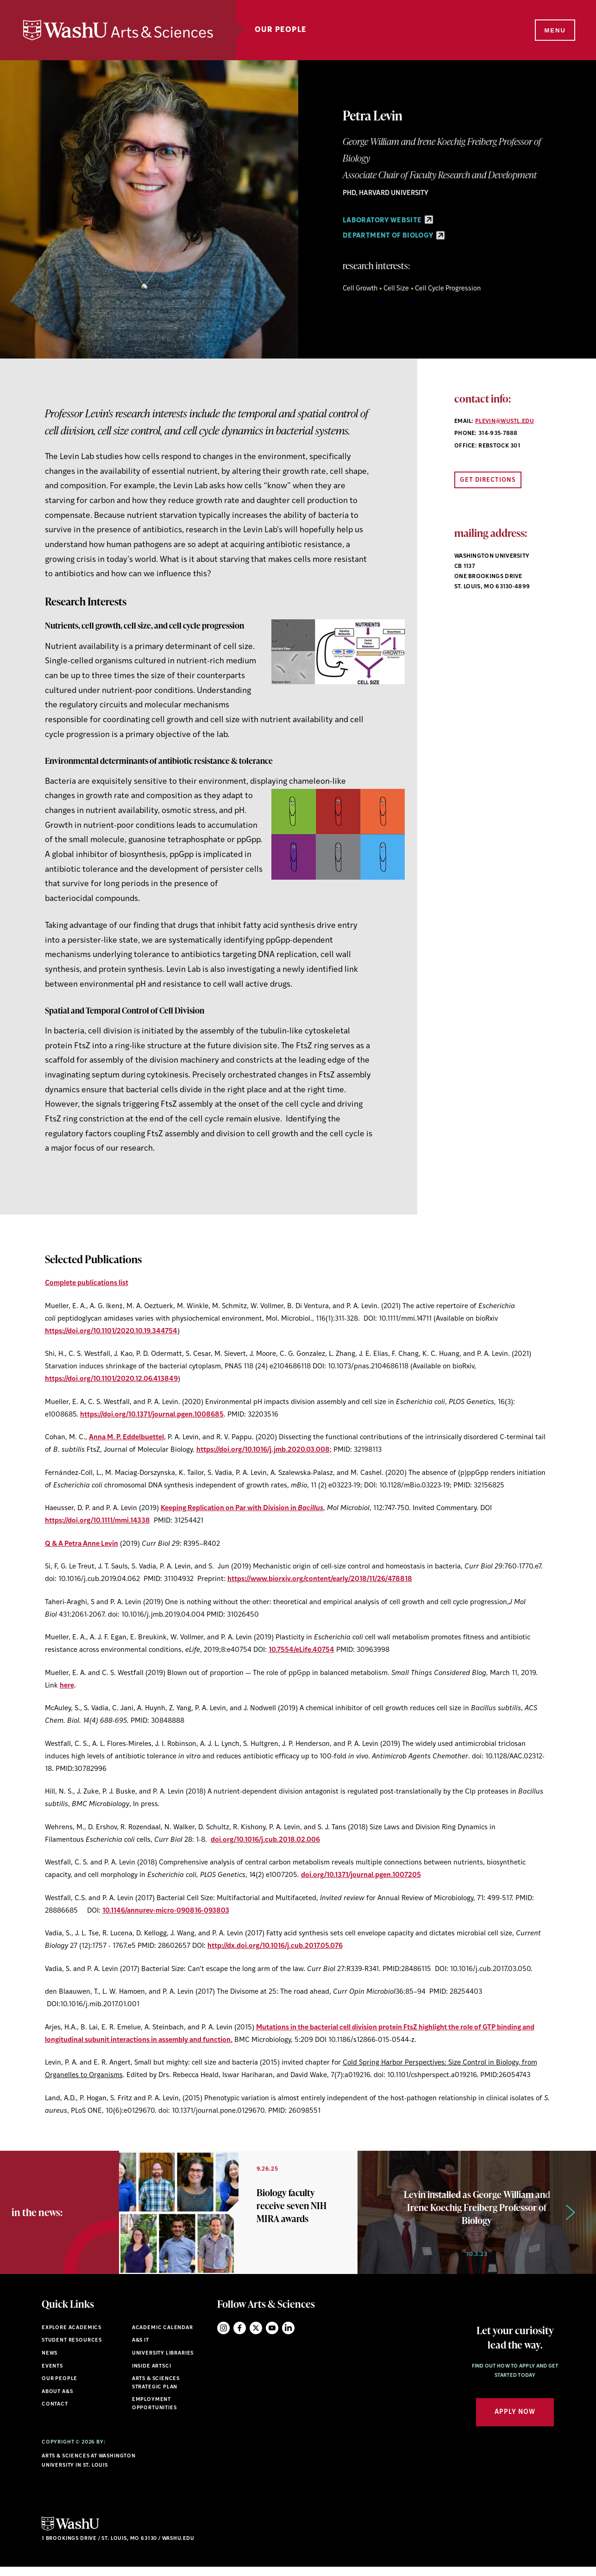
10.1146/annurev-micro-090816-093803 (165, 1911)
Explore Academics (71, 2336)
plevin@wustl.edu (504, 421)
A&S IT (140, 2349)
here (67, 1685)
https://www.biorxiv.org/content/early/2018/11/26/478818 (319, 1579)
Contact (55, 2413)
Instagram (223, 2336)
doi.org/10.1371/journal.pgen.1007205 (361, 1875)
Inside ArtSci (151, 2375)
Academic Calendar (162, 2336)
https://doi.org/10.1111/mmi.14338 (97, 1521)
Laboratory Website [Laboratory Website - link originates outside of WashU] (388, 220)
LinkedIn (288, 2336)
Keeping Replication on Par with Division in (242, 1508)
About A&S (57, 2400)
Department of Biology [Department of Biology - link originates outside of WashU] (394, 236)
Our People (281, 30)
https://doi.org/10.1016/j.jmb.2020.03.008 (263, 1450)
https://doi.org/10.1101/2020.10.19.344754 (111, 1331)
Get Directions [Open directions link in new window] (488, 480)
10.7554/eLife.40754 (301, 1650)
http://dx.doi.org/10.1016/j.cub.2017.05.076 (275, 1946)
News (49, 2362)
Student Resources (72, 2349)
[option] (238, 2217)
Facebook (239, 2336)
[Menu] (554, 30)
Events (52, 2375)
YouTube (272, 2336)
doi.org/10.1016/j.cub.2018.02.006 (265, 1840)
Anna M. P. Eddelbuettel (126, 1437)
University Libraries (163, 2362)
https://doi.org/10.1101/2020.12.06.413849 (111, 1379)
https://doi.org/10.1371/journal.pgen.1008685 (152, 1414)
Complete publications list (86, 1283)
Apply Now (515, 2421)
